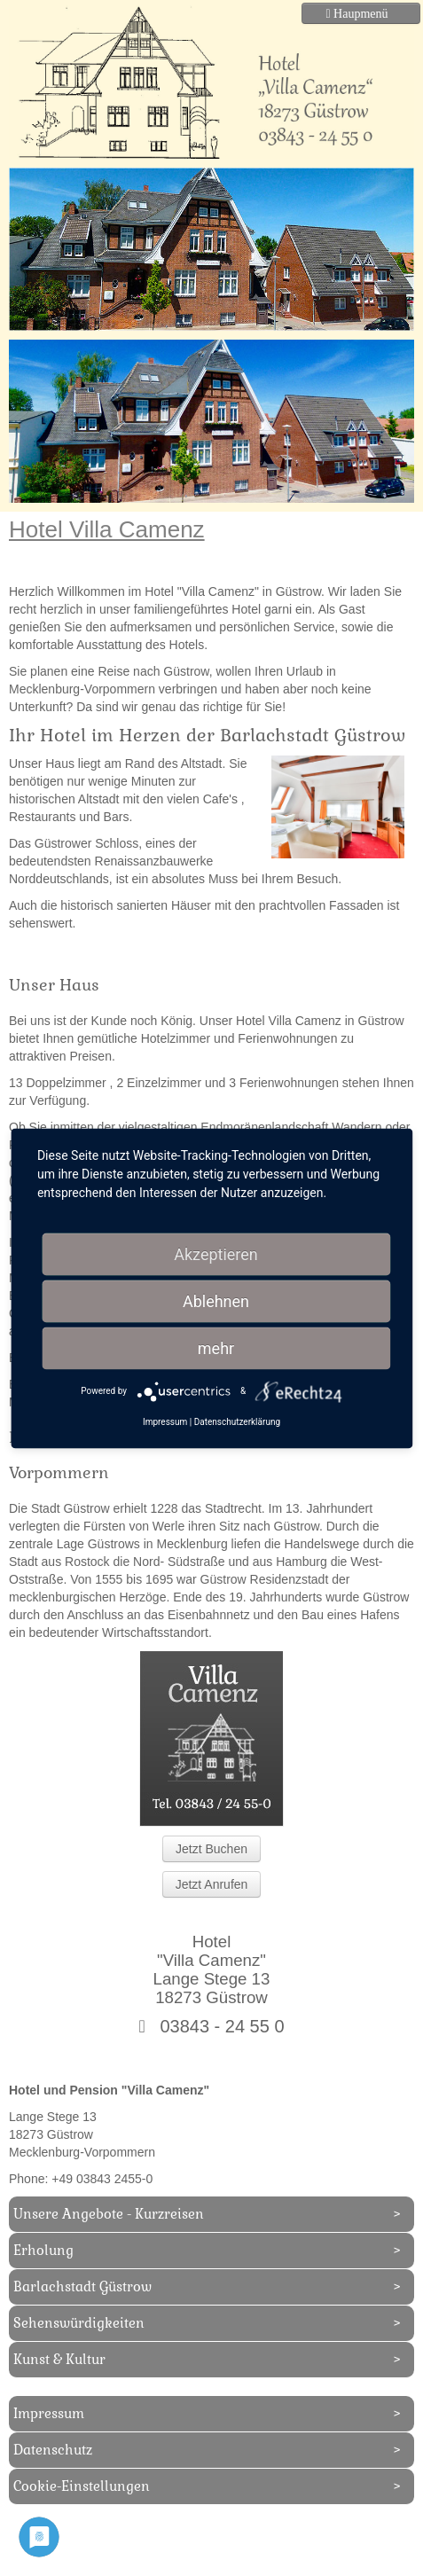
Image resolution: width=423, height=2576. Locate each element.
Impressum (48, 2413)
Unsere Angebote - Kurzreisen (108, 2213)
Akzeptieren (216, 1253)
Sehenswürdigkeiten (79, 2322)
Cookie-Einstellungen (81, 2486)
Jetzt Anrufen (212, 1884)
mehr (216, 1347)
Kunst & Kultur (59, 2359)
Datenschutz (52, 2449)
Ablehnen (216, 1300)
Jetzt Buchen (211, 1849)
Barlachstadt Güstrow (82, 2286)
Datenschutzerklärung (237, 1421)
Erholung (43, 2250)
